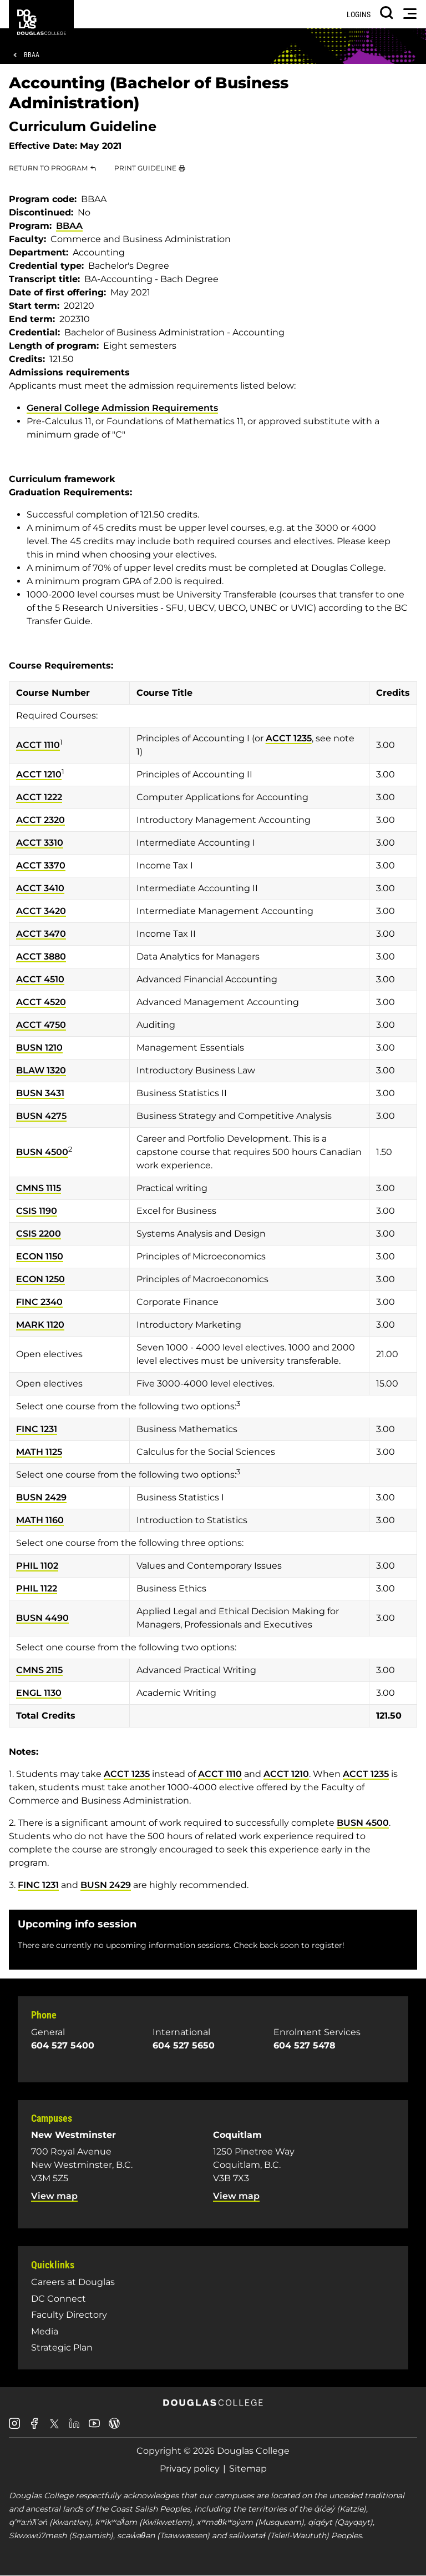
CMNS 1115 (38, 1188)
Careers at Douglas (73, 2282)
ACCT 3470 (41, 933)
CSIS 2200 (38, 1233)
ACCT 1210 (39, 774)
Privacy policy (190, 2468)
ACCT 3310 (39, 842)
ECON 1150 (39, 1256)
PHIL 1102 (37, 1565)
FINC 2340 (39, 1302)
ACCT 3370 (40, 865)
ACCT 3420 (41, 911)
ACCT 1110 (38, 745)
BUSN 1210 (39, 1047)
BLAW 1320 (41, 1070)
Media (44, 2331)
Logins (359, 14)
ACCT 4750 (41, 1025)
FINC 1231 (36, 1429)
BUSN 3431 (40, 1093)
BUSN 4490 (42, 1618)
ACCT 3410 (40, 888)
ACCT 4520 (41, 1002)
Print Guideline (145, 168)
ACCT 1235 (289, 738)
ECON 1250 (40, 1279)
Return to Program (48, 168)
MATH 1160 (40, 1520)
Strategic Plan (62, 2347)
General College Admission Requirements (122, 408)
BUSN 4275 (41, 1116)
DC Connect (58, 2298)
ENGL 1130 (39, 1693)
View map (54, 2196)
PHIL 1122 (36, 1588)
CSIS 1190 (36, 1211)
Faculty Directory (69, 2314)
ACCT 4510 (40, 979)
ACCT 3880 (41, 956)
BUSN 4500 (42, 1152)
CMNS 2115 (39, 1670)
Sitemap (248, 2468)
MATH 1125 (39, 1452)
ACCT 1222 (39, 797)
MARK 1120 (40, 1324)
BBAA (31, 55)
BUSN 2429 (41, 1497)
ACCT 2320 (40, 820)
